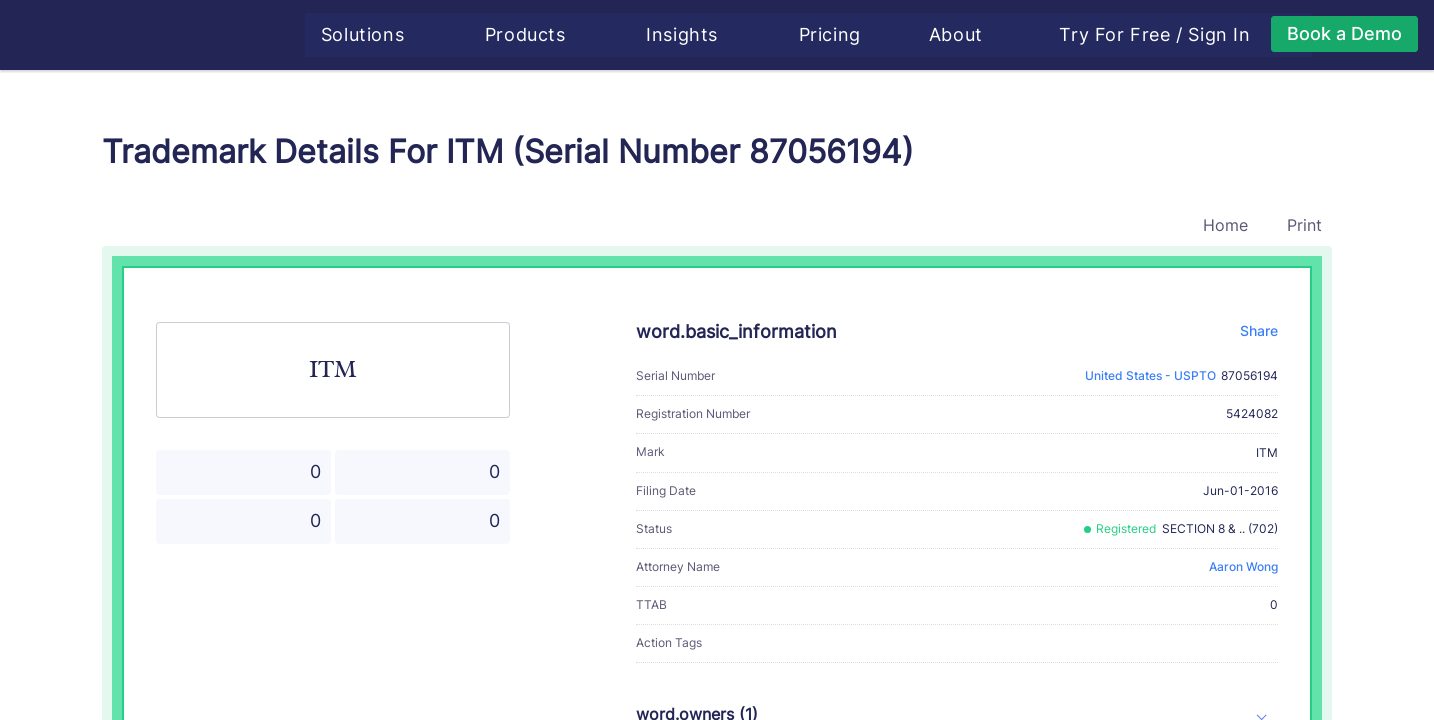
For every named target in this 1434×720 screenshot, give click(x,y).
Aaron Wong (1243, 566)
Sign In (1225, 35)
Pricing (835, 34)
